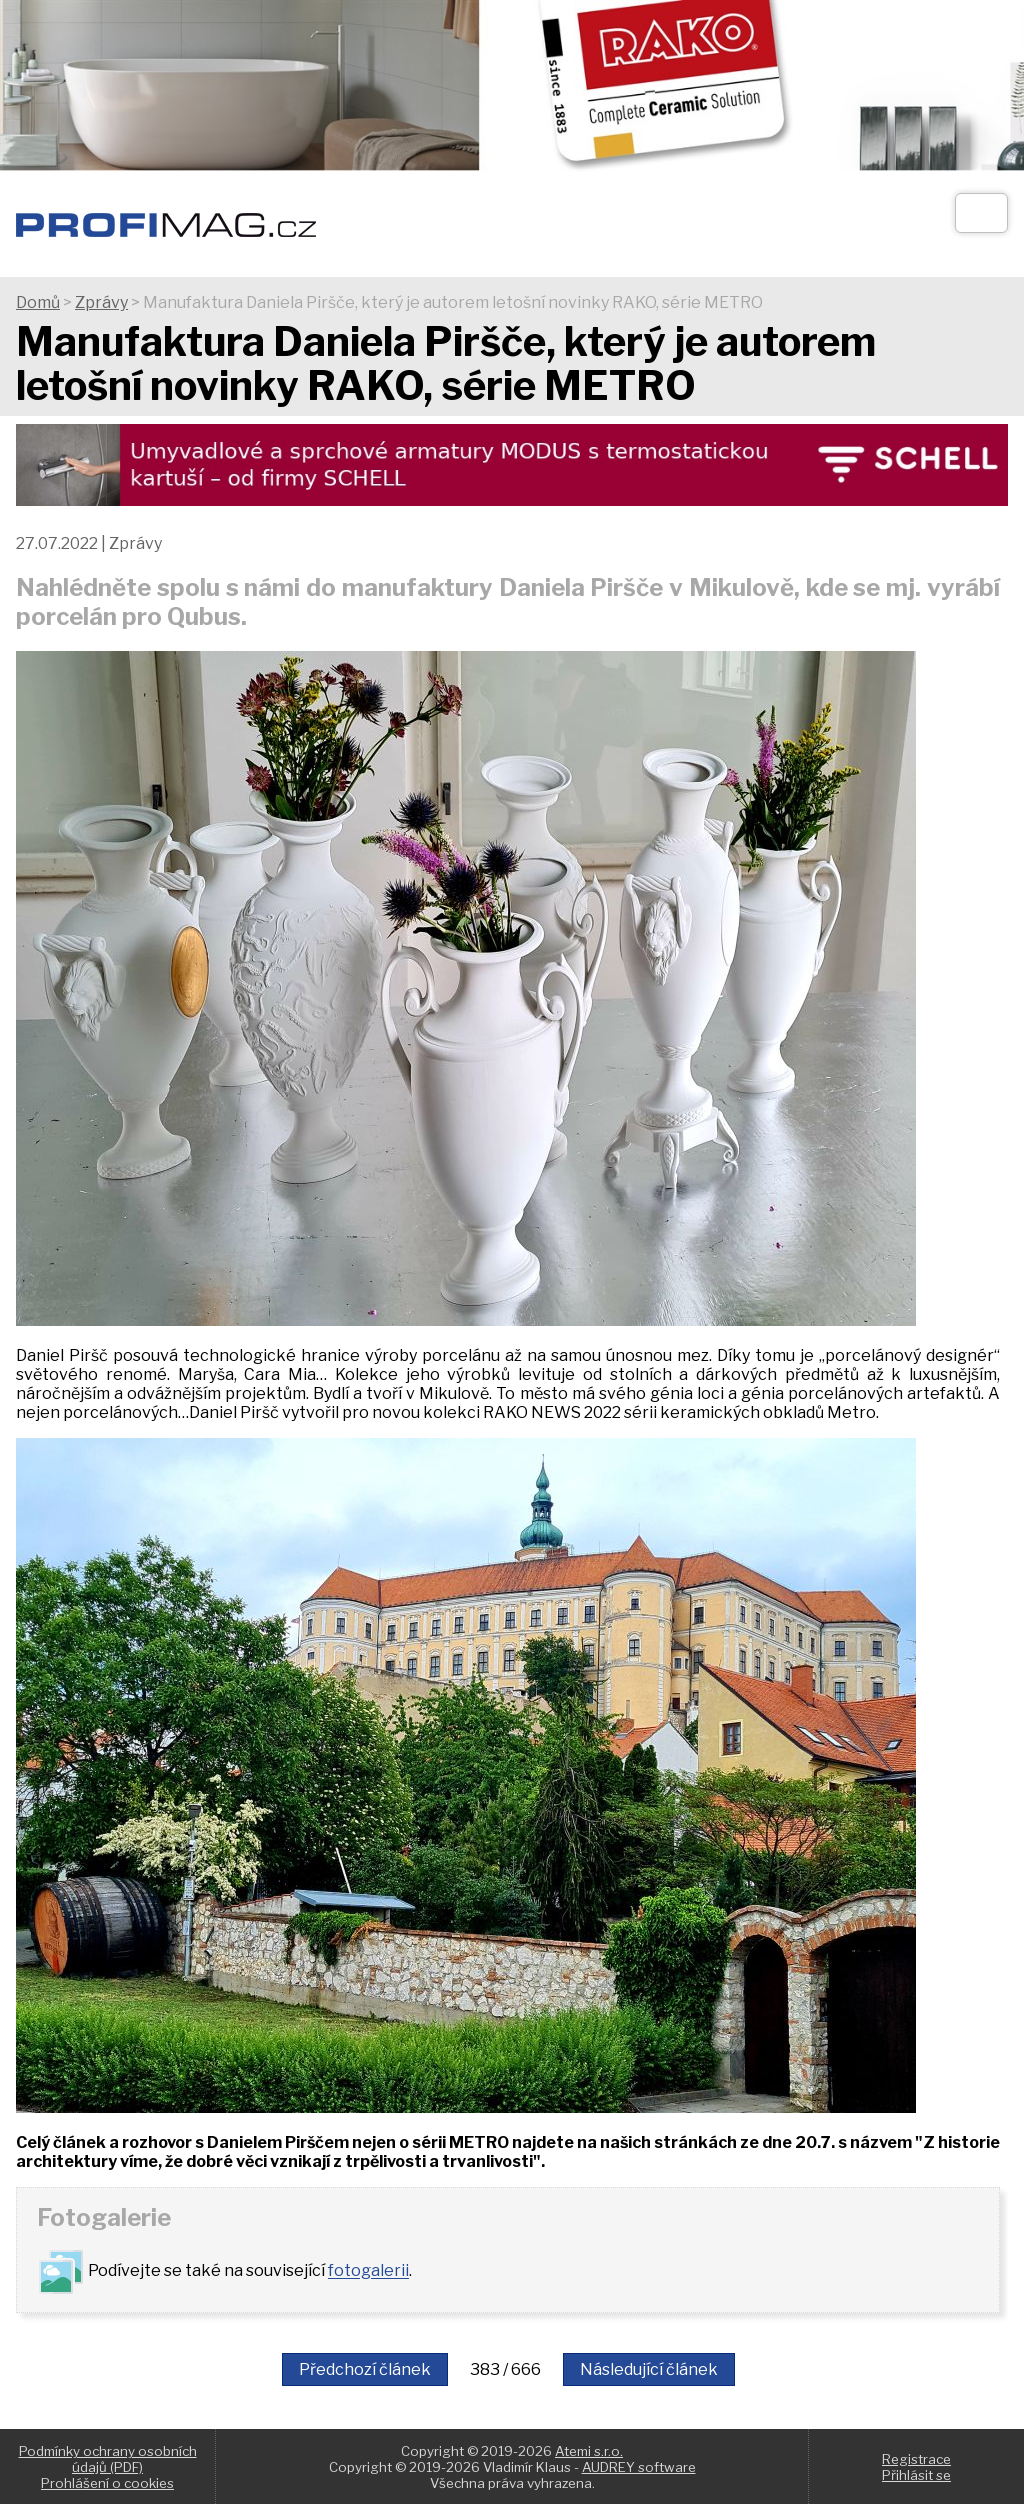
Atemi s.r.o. (589, 2451)
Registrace (916, 2459)
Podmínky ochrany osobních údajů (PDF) (108, 2459)
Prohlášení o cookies (107, 2483)
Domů (38, 302)
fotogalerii (368, 2271)
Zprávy (101, 302)
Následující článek (649, 2369)
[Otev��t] (981, 213)
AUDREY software (639, 2467)
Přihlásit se (916, 2475)
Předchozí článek (365, 2369)
